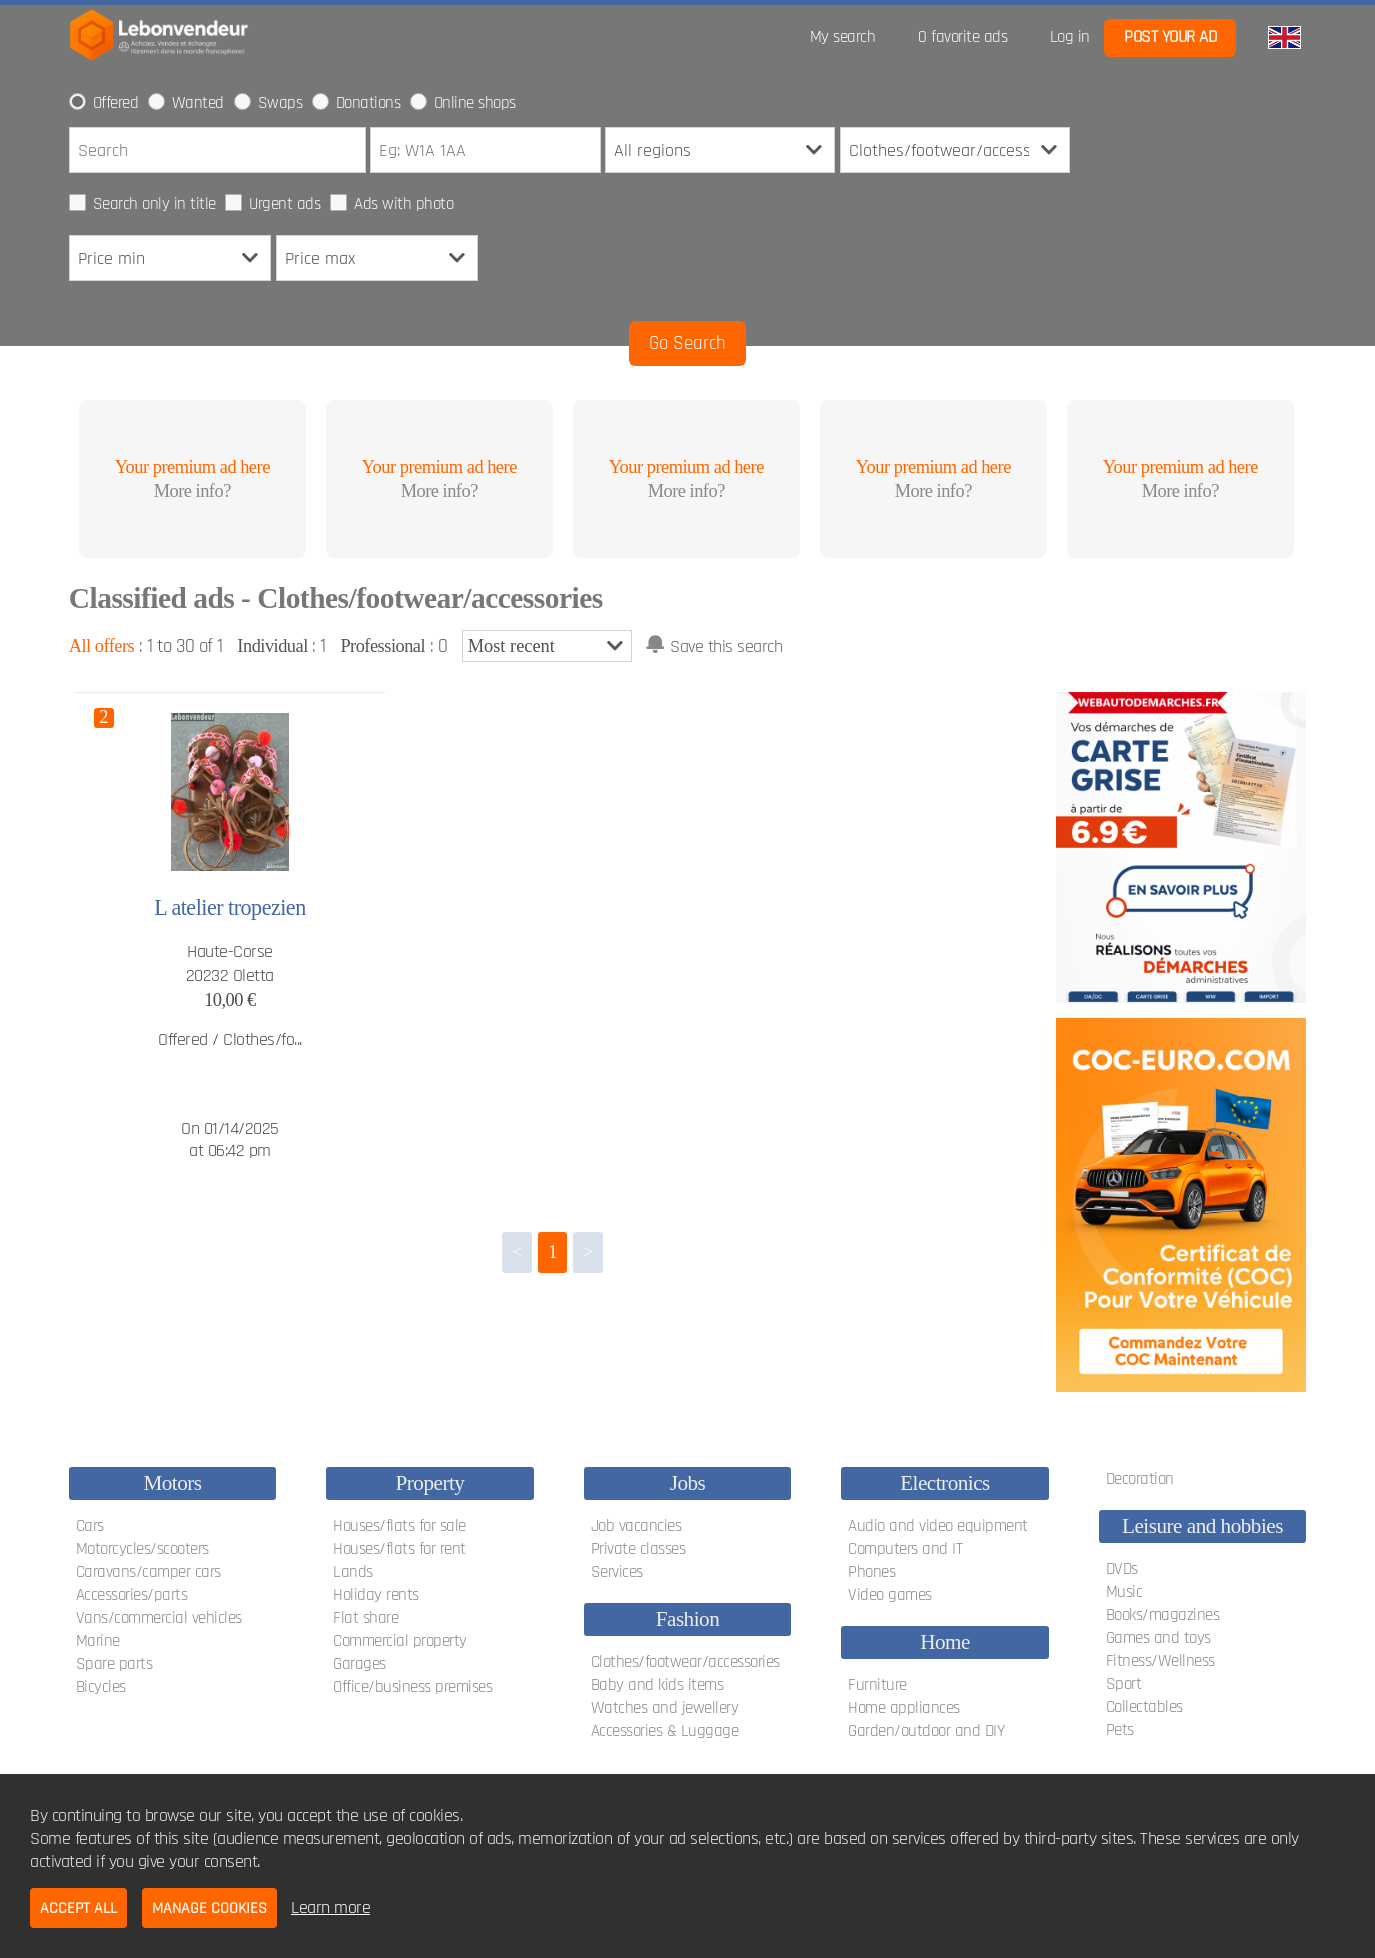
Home (945, 1642)
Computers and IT (905, 1549)
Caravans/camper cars (148, 1572)
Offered (116, 103)
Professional (382, 646)
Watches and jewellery (665, 1708)
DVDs (1122, 1569)
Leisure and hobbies (1202, 1526)
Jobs (688, 1483)
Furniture (877, 1685)
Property (430, 1483)
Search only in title (154, 204)
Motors (172, 1483)
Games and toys (1158, 1638)
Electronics (945, 1483)
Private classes (638, 1549)
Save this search (726, 646)
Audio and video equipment (938, 1526)
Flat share (365, 1618)
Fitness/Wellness (1160, 1661)
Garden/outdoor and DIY (926, 1731)
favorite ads (962, 37)
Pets (1120, 1730)
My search (843, 37)
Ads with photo (403, 204)
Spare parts (114, 1664)
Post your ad (1170, 37)
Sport (1124, 1684)
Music (1124, 1592)
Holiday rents (376, 1595)
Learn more (330, 1907)
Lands (353, 1572)
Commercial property (400, 1641)
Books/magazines (1163, 1615)
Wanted (198, 103)
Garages (359, 1664)
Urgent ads (284, 204)
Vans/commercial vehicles (159, 1618)
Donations (368, 103)
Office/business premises (412, 1687)
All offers (101, 646)
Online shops (475, 103)
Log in (1070, 37)
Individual (272, 646)
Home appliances (904, 1708)
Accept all (78, 1908)
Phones (871, 1572)
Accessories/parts (132, 1595)
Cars (90, 1526)
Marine (98, 1641)
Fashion (688, 1619)
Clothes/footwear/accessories (685, 1662)
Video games (890, 1595)
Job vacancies (636, 1526)
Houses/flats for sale (399, 1526)
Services (617, 1572)
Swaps (280, 103)
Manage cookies (209, 1908)
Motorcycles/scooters (142, 1549)
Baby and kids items (657, 1685)
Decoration (1140, 1479)
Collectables (1144, 1707)
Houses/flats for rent (399, 1549)
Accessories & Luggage (665, 1731)
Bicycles (101, 1687)
